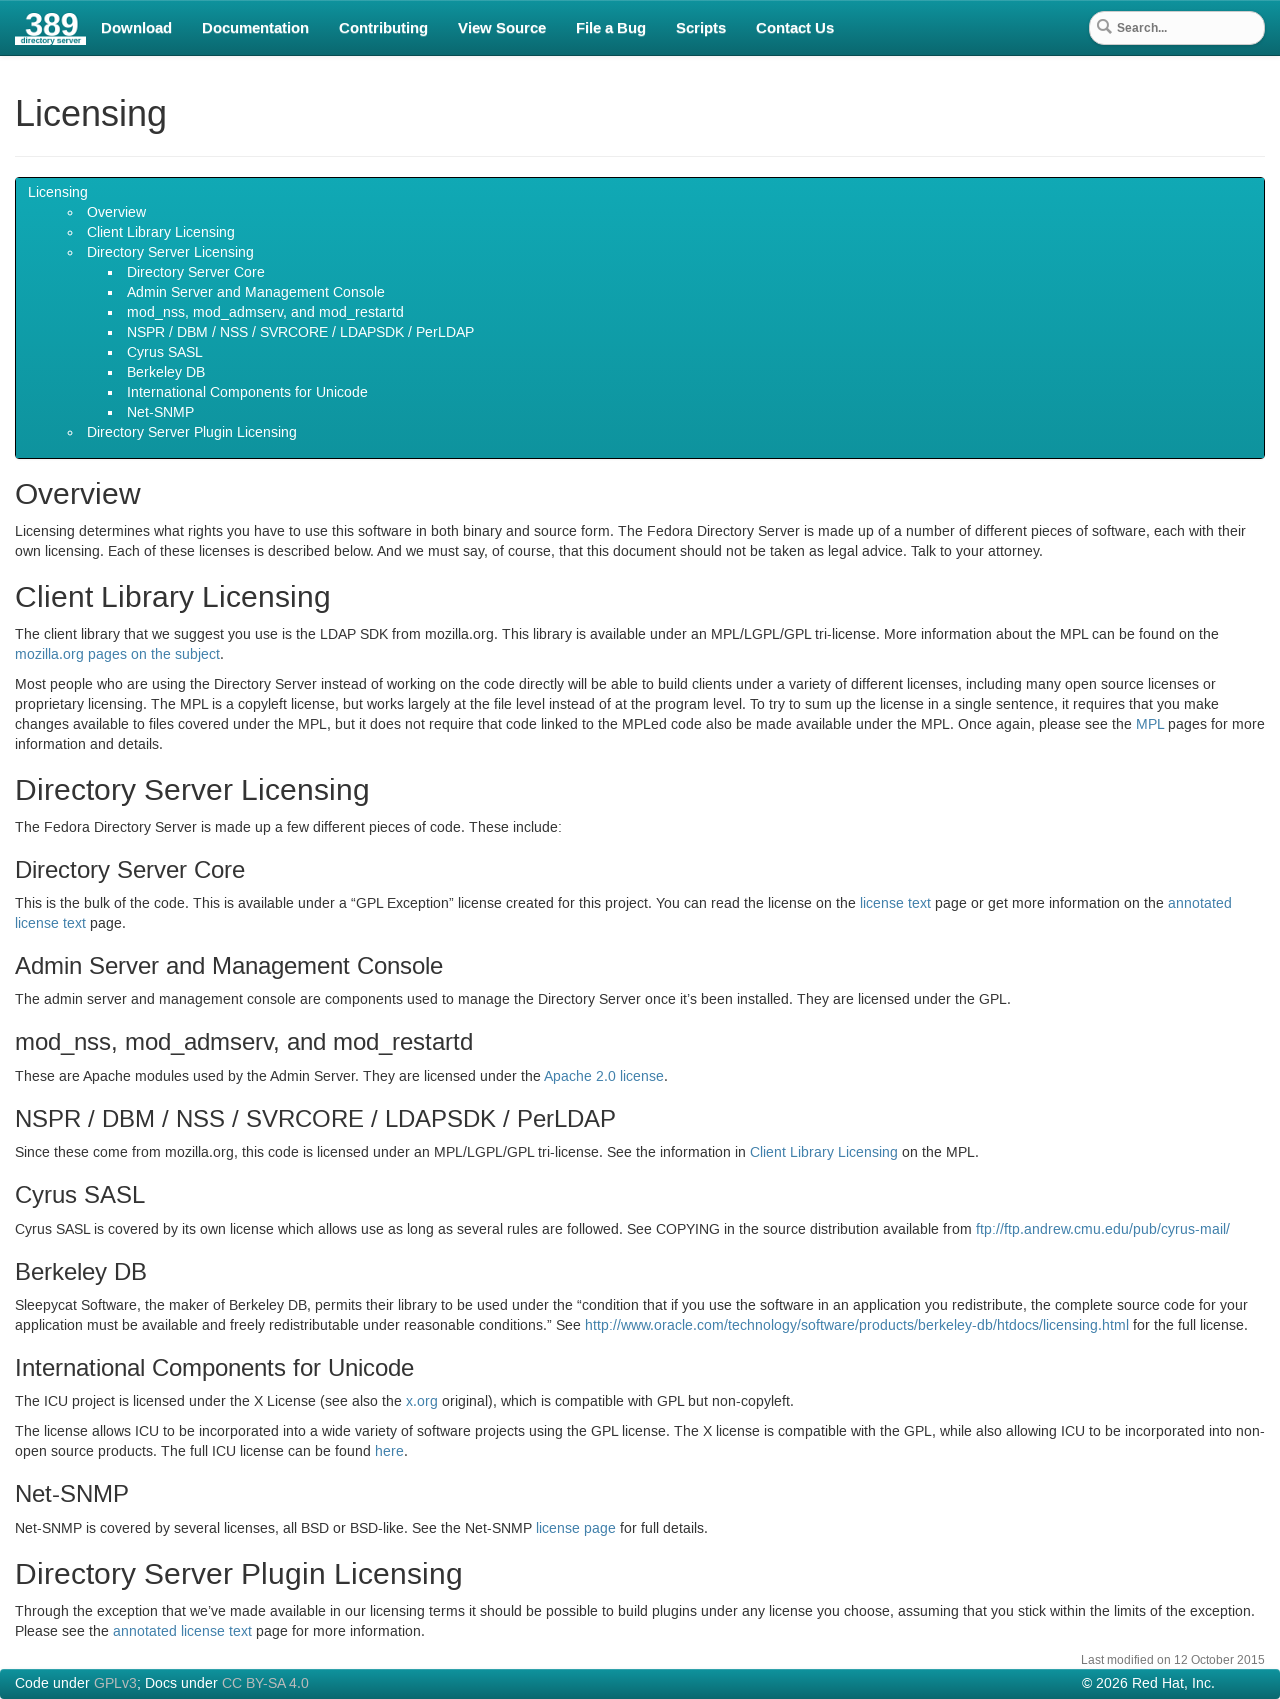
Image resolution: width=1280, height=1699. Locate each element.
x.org (422, 1402)
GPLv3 (115, 1684)
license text (895, 904)
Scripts (701, 28)
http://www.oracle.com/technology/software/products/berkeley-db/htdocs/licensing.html (857, 1326)
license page (576, 1529)
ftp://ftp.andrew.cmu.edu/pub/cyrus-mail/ (1103, 1230)
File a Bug (611, 28)
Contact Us (795, 28)
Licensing (58, 193)
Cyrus (165, 353)
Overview (116, 213)
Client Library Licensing (161, 233)
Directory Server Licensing (170, 253)
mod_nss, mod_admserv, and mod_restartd (265, 313)
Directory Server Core (196, 273)
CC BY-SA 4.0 (265, 1684)
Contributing (383, 28)
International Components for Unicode (247, 393)
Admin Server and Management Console (256, 293)
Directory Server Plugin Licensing (192, 433)
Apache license (604, 1077)
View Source (502, 28)
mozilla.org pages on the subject (117, 655)
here (389, 1452)
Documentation (255, 28)
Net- (160, 413)
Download (136, 28)
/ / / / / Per (300, 333)
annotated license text (182, 1632)
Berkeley (166, 373)
